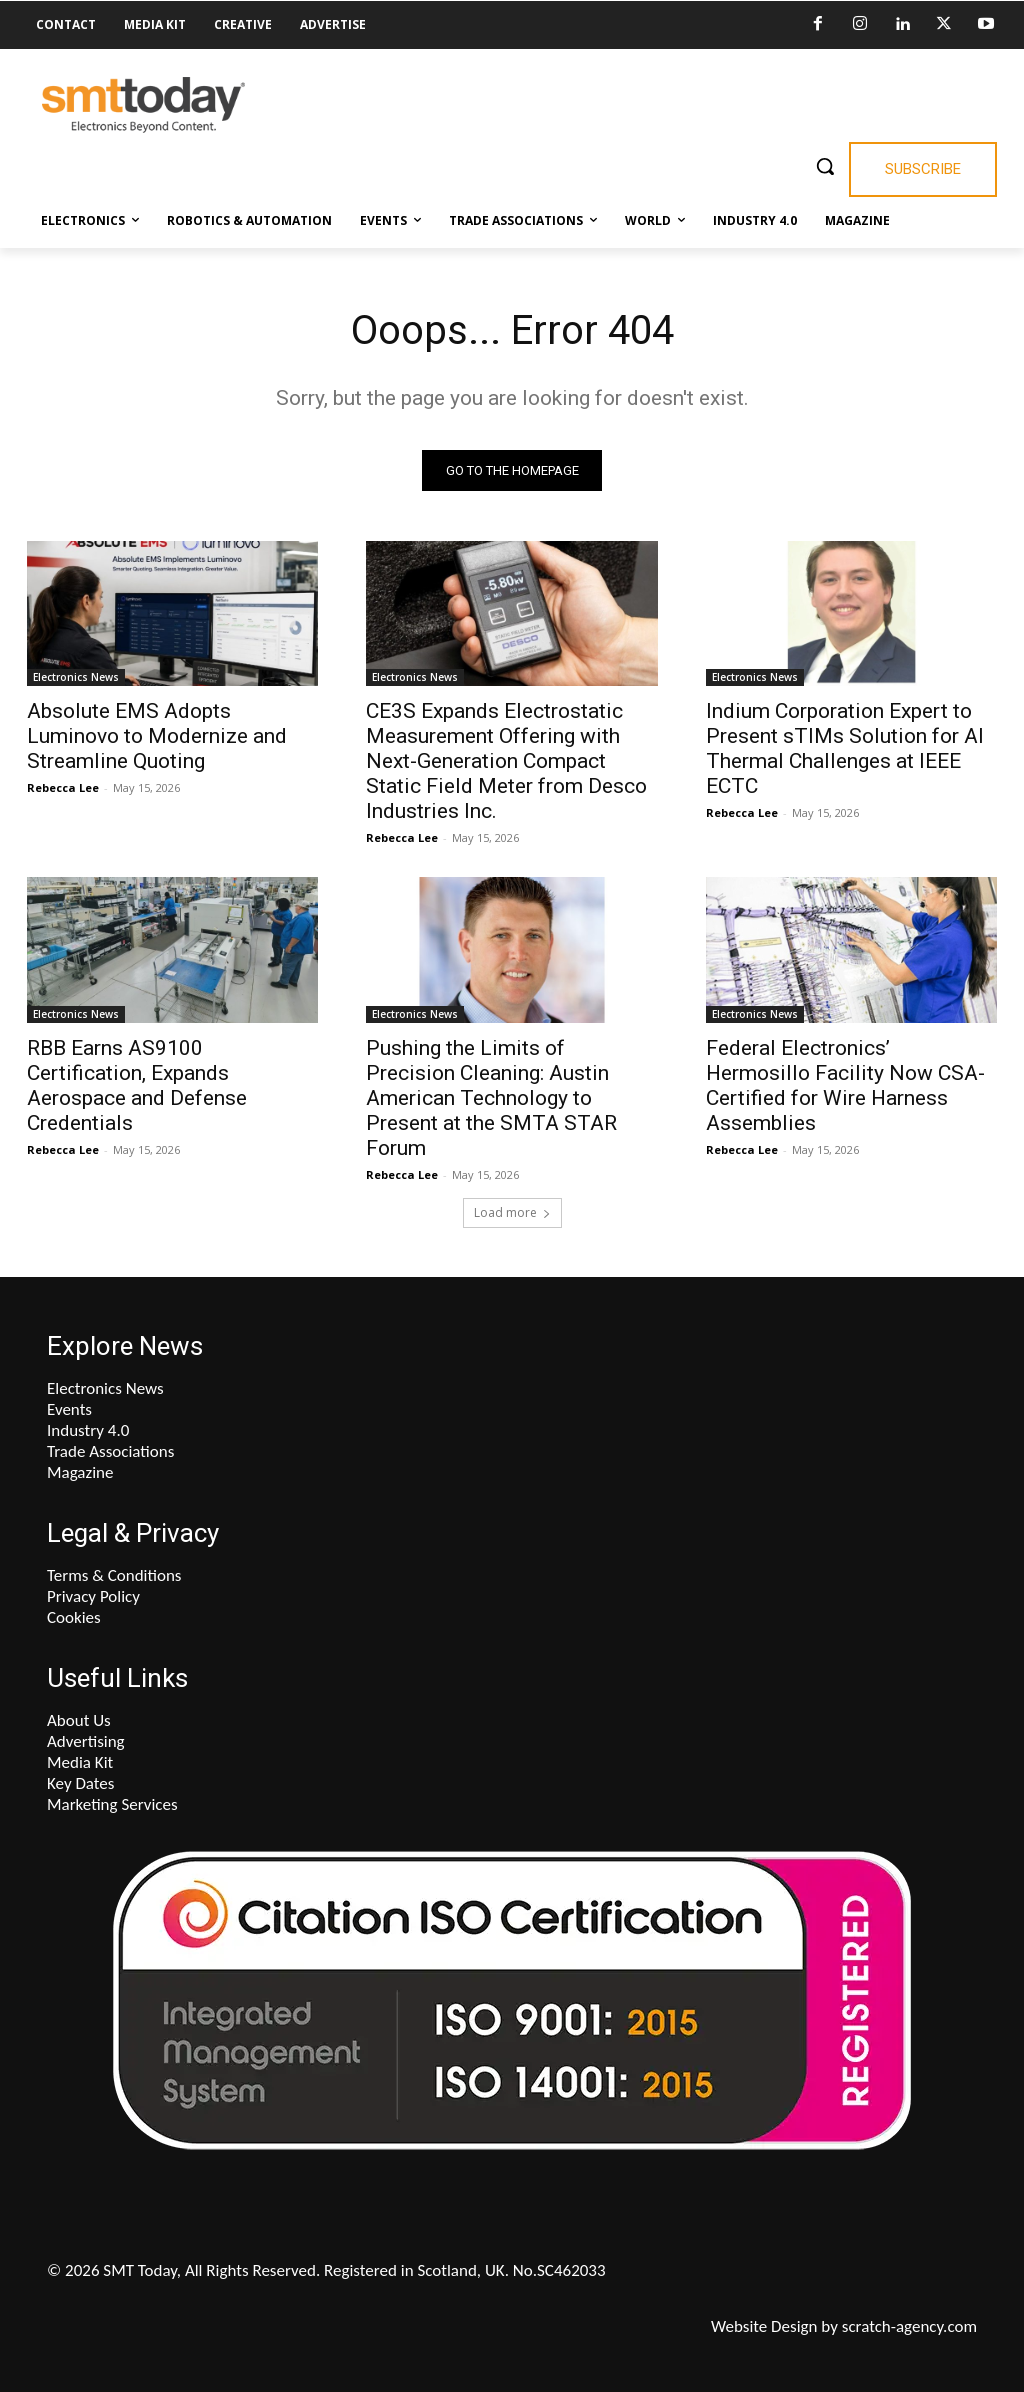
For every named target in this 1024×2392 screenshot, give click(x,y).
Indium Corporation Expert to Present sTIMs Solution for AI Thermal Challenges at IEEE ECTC (845, 749)
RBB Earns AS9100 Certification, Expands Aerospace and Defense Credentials (137, 1085)
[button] (825, 166)
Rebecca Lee (63, 788)
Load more (512, 1212)
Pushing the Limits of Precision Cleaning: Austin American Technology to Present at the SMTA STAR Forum (491, 1098)
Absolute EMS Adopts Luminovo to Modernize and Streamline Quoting (157, 737)
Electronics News (76, 678)
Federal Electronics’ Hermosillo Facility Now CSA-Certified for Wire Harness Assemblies (845, 1085)
